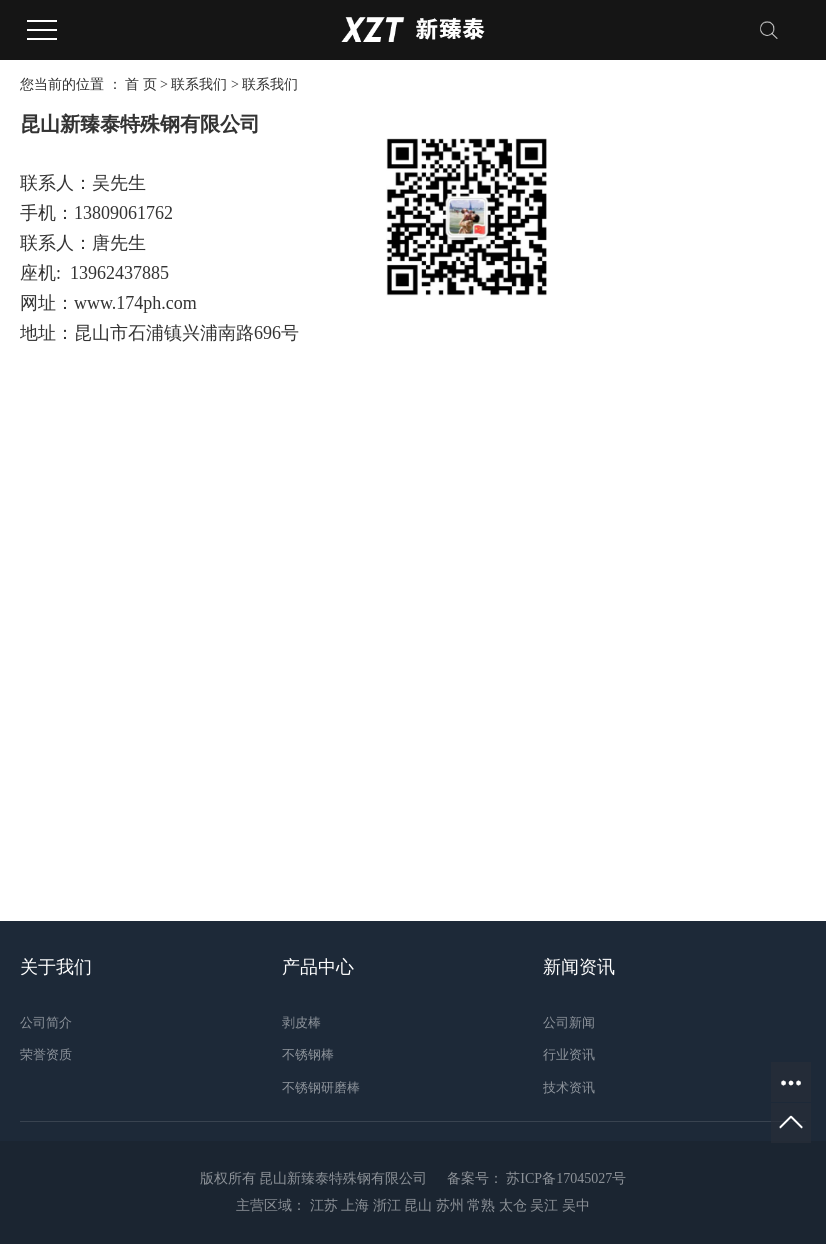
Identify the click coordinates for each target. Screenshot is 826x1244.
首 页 (141, 84)
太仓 (513, 1205)
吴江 (544, 1205)
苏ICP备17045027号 (566, 1178)
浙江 (387, 1205)
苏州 (450, 1205)
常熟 (481, 1205)
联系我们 (199, 84)
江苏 (324, 1205)
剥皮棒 (301, 1022)
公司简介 (46, 1022)
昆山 (418, 1205)
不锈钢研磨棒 (321, 1087)
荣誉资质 (46, 1054)
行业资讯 (569, 1054)
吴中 (576, 1205)
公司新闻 (569, 1022)
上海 (355, 1205)
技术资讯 (569, 1087)
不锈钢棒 (308, 1054)
